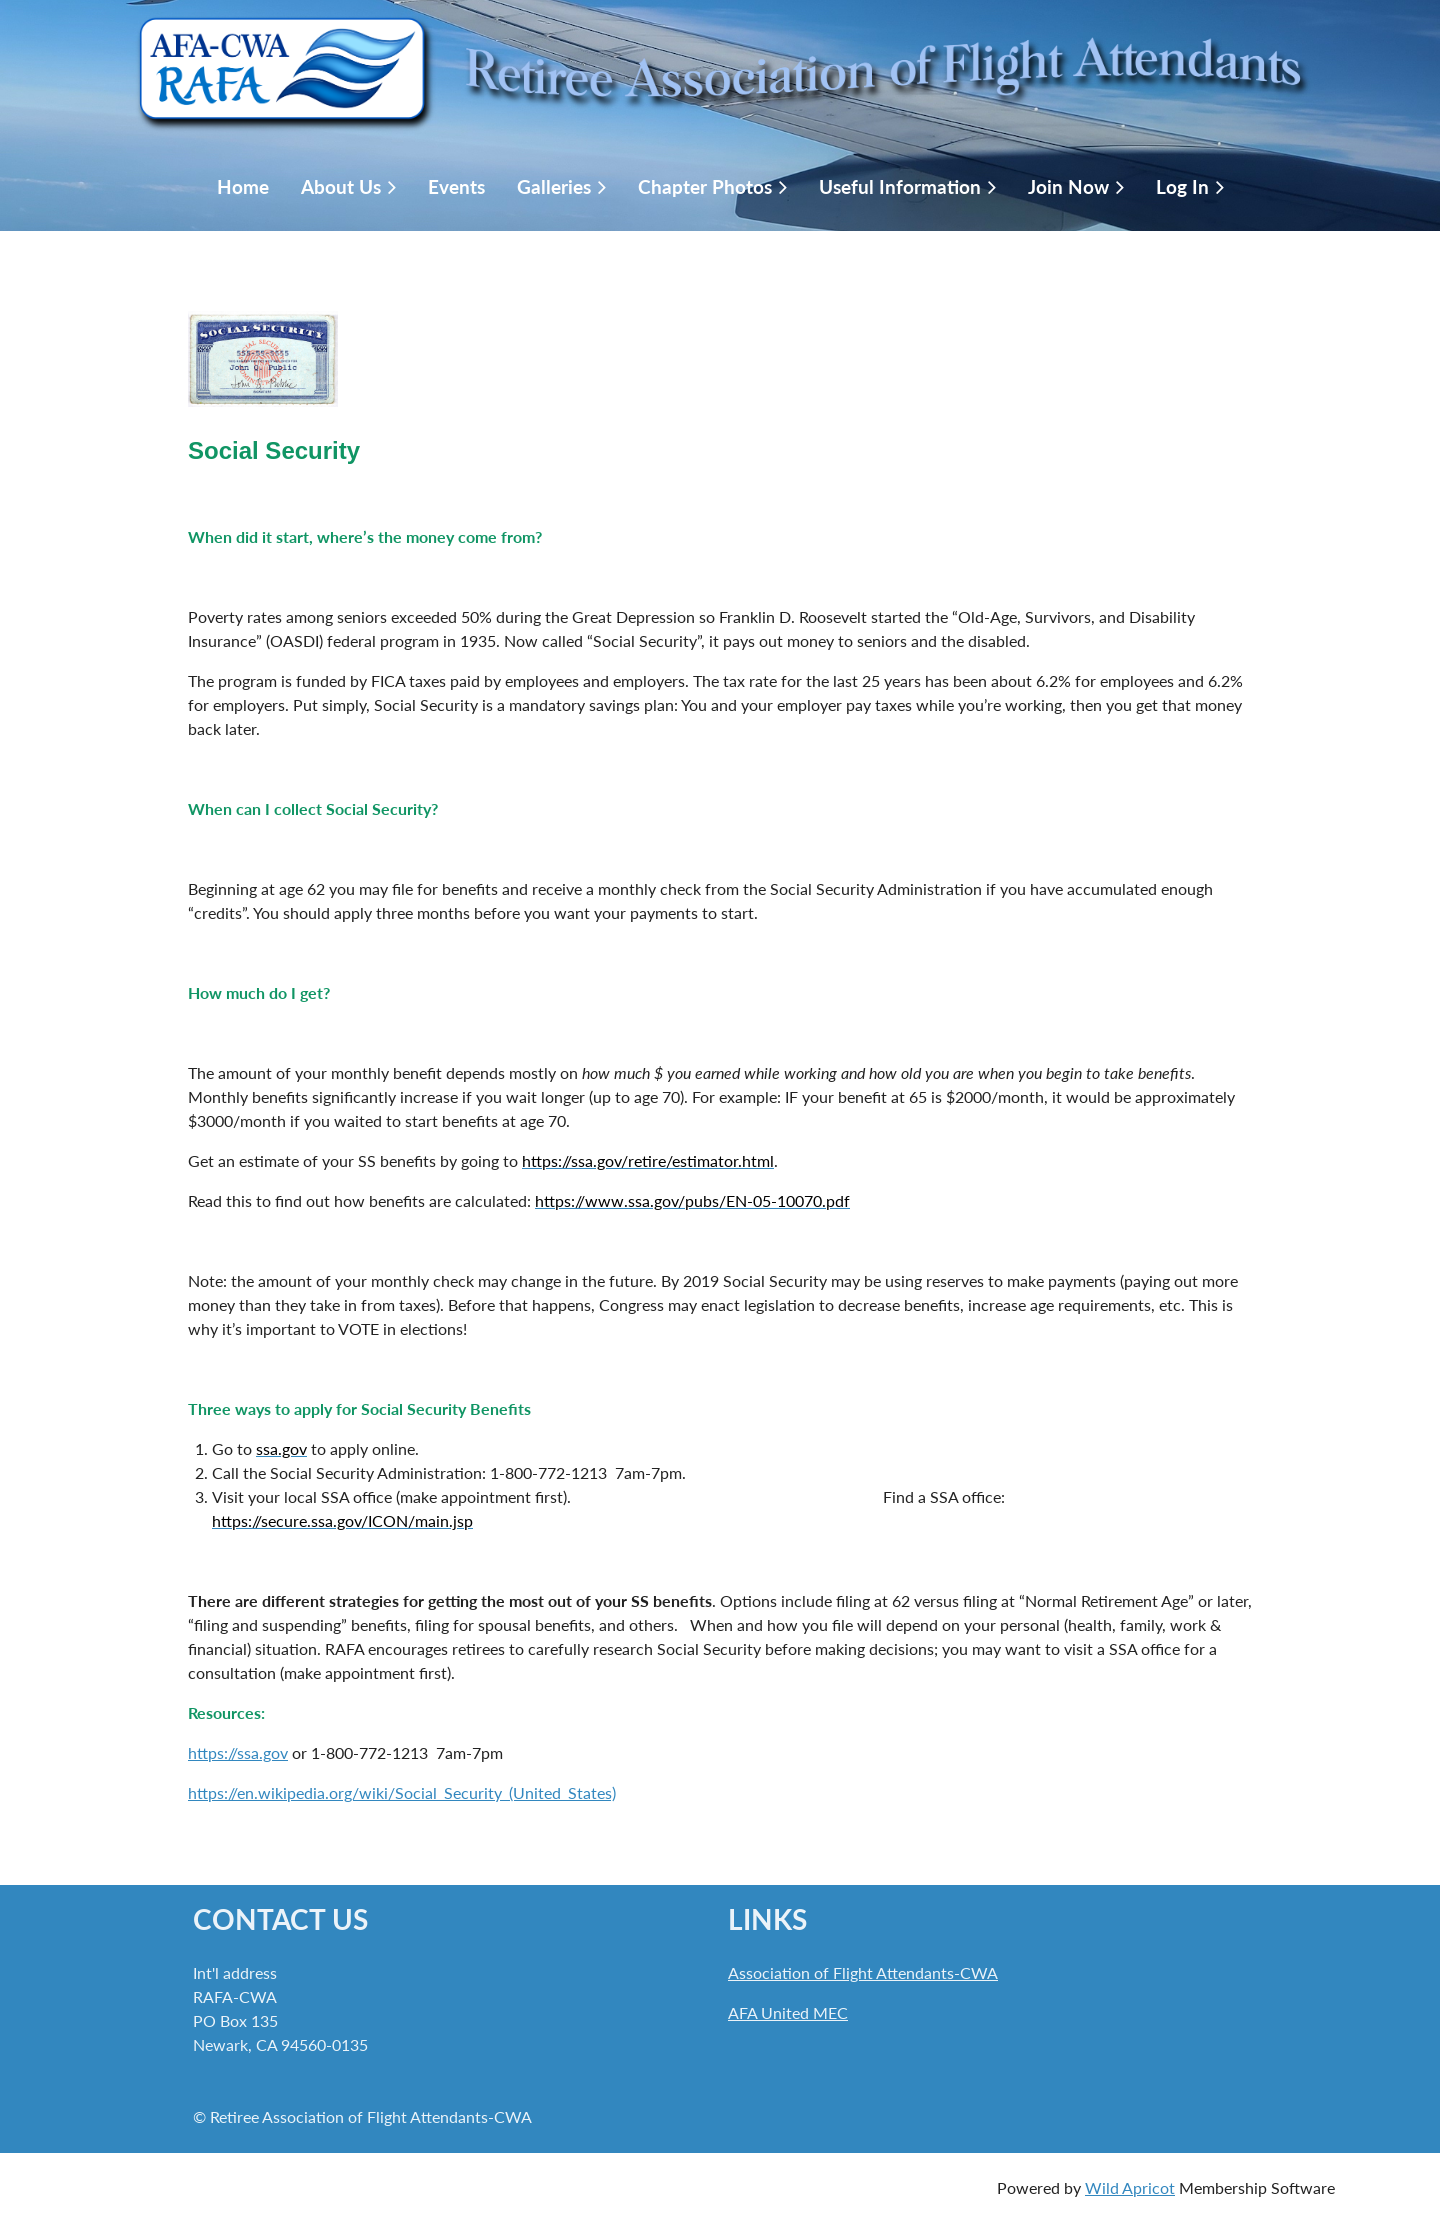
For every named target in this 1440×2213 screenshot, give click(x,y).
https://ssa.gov (238, 1752)
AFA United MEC (788, 2012)
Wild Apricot (1130, 2187)
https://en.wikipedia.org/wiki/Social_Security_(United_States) (402, 1792)
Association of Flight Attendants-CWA (863, 1972)
